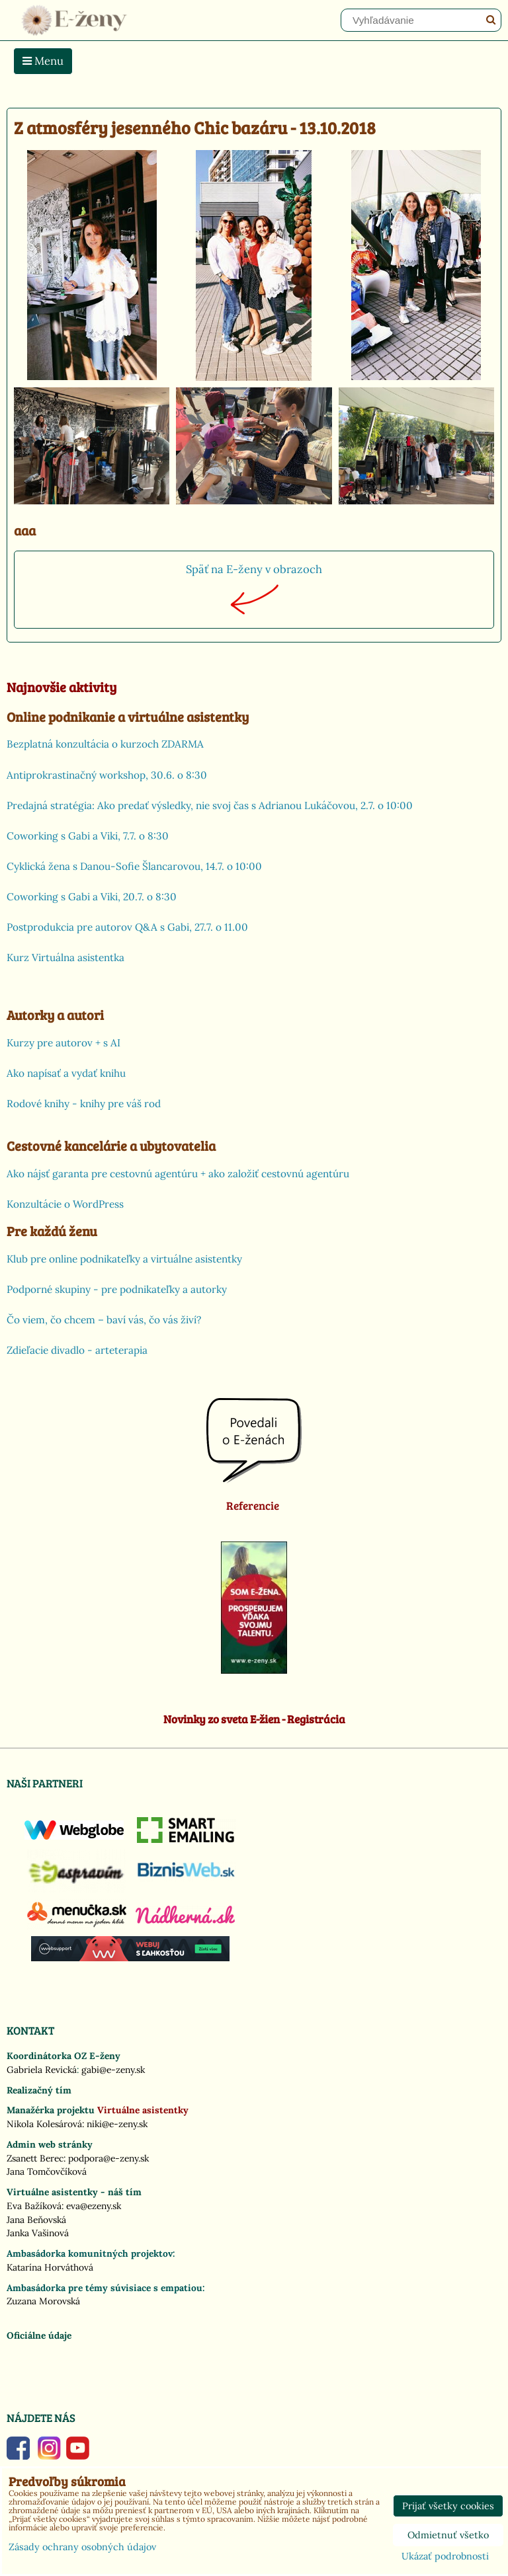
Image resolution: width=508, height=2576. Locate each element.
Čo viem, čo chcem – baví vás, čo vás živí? (104, 1319)
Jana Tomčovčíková (47, 2171)
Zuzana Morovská (43, 2301)
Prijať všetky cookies (448, 2506)
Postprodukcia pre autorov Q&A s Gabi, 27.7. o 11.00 (127, 927)
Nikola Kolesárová (44, 2124)
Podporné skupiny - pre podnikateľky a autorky (117, 1289)
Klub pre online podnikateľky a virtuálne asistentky (124, 1259)
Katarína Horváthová (50, 2267)
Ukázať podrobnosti (445, 2557)
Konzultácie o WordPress (65, 1204)
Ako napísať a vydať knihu (66, 1073)
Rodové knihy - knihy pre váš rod (84, 1103)
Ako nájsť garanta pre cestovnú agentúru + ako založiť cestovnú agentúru (178, 1173)
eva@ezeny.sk (93, 2206)
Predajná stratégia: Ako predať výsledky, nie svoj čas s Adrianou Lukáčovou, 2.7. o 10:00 (210, 805)
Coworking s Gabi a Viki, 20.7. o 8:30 (92, 896)
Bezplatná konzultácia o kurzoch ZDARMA (105, 744)
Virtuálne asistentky (143, 2110)
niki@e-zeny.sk (117, 2124)
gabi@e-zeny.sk (113, 2070)
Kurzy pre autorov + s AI (63, 1042)
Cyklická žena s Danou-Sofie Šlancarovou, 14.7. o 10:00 (134, 866)
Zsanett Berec (35, 2158)
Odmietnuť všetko (448, 2535)
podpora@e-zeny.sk (108, 2158)
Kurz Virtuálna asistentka (65, 957)
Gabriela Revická (42, 2070)
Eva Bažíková (34, 2206)
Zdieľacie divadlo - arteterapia (77, 1350)
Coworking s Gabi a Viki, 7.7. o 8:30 (88, 836)
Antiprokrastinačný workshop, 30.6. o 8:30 (107, 775)
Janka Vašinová (38, 2233)
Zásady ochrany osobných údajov (82, 2547)
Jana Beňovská (36, 2220)
